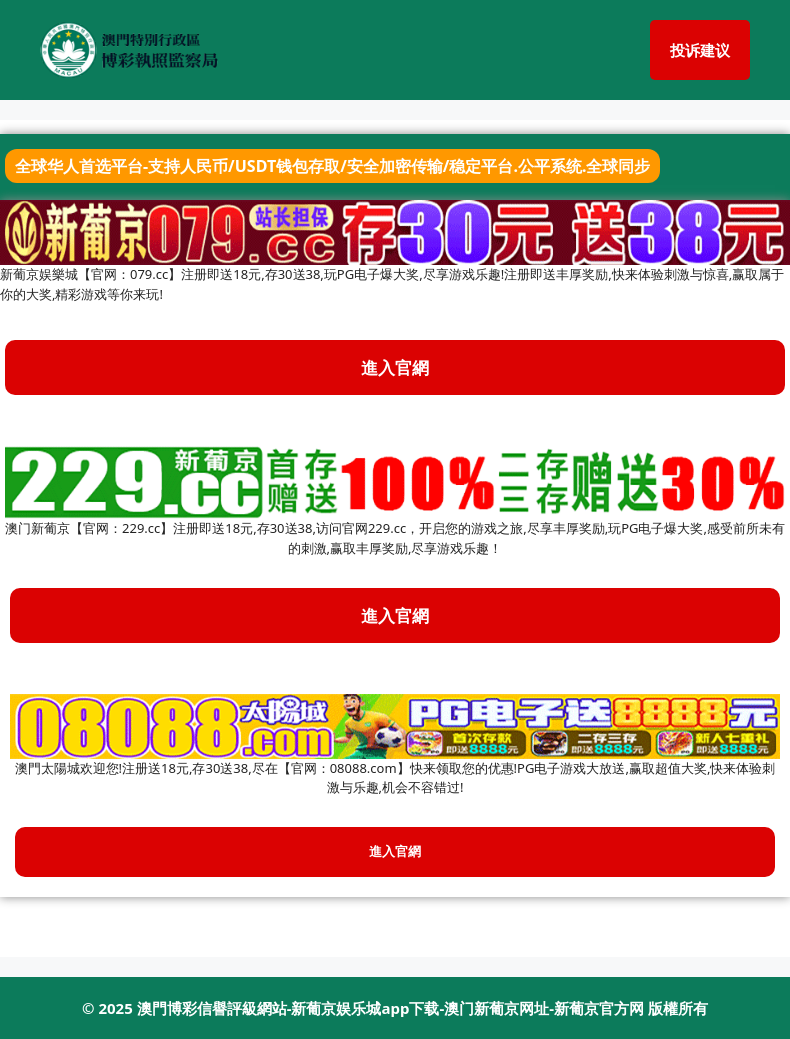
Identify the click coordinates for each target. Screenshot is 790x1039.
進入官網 (395, 615)
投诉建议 (700, 50)
